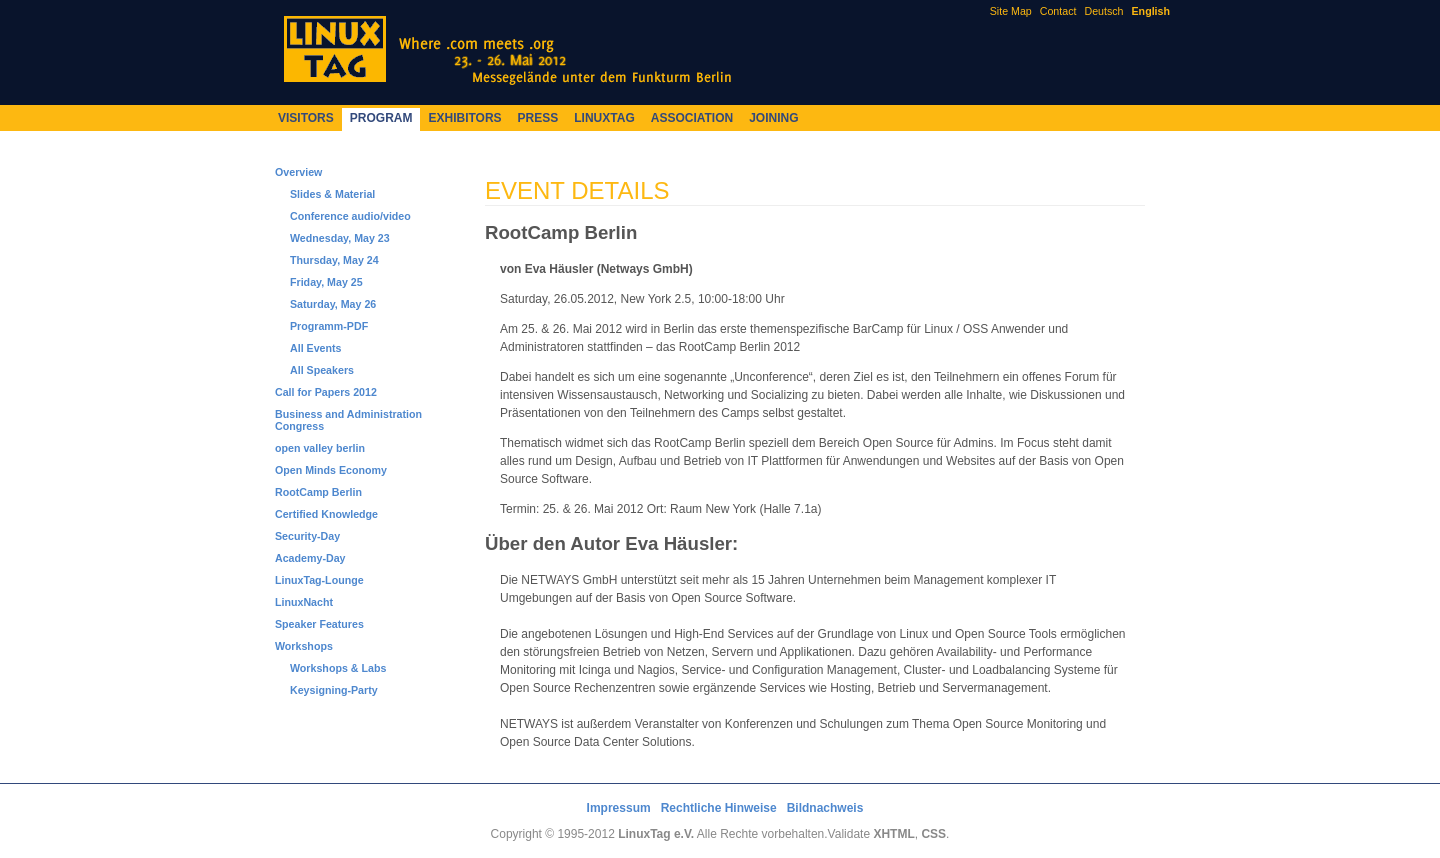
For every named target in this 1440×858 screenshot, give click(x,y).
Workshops (304, 646)
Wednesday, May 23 (340, 238)
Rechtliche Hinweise (719, 808)
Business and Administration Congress (348, 420)
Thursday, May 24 (334, 260)
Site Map (1011, 11)
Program (381, 118)
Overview (298, 172)
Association (692, 118)
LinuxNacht (304, 602)
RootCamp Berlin (318, 492)
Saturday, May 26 (333, 304)
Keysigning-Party (334, 690)
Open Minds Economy (331, 470)
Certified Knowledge (326, 514)
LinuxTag (604, 118)
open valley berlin (320, 448)
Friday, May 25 (326, 282)
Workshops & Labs (338, 668)
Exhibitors (464, 118)
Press (538, 118)
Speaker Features (319, 624)
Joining (773, 118)
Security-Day (307, 536)
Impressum (619, 808)
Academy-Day (310, 558)
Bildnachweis (825, 808)
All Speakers (322, 370)
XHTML (893, 834)
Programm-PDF (329, 326)
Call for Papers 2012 (326, 392)
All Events (316, 348)
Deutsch (1103, 11)
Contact (1058, 11)
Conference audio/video (350, 216)
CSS (933, 834)
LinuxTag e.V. (656, 834)
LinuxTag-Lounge (319, 580)
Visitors (306, 118)
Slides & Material (332, 194)
